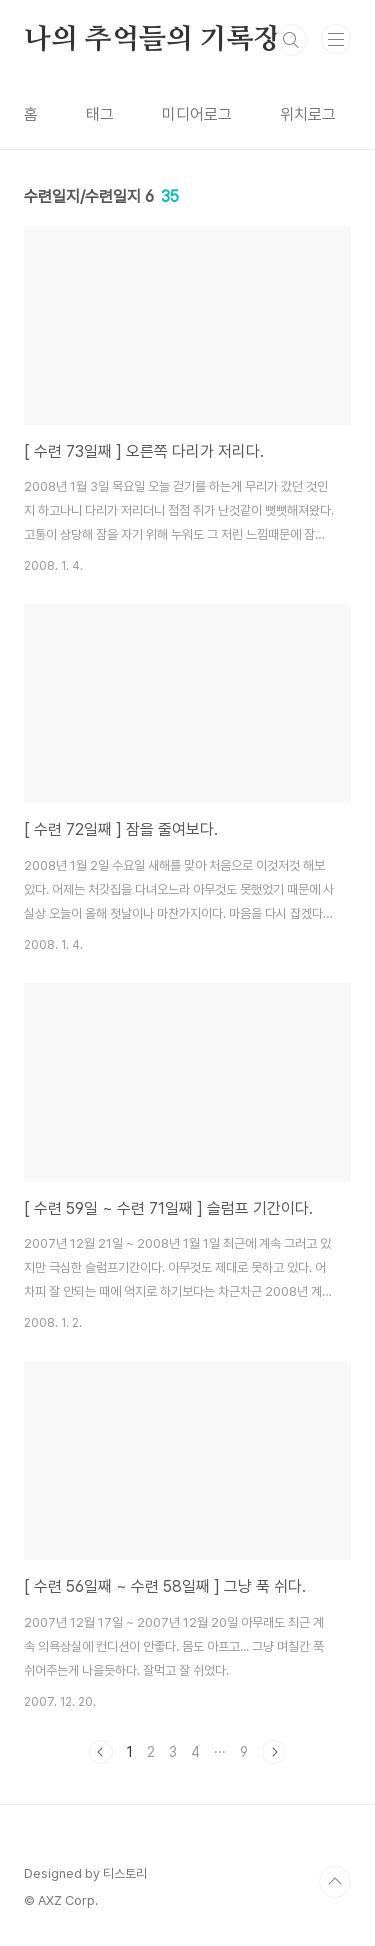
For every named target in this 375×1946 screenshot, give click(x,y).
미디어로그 (197, 114)
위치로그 (308, 114)
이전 (101, 1752)
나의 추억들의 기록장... (162, 40)
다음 (274, 1752)
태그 (100, 114)
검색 (291, 40)
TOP (335, 1882)
